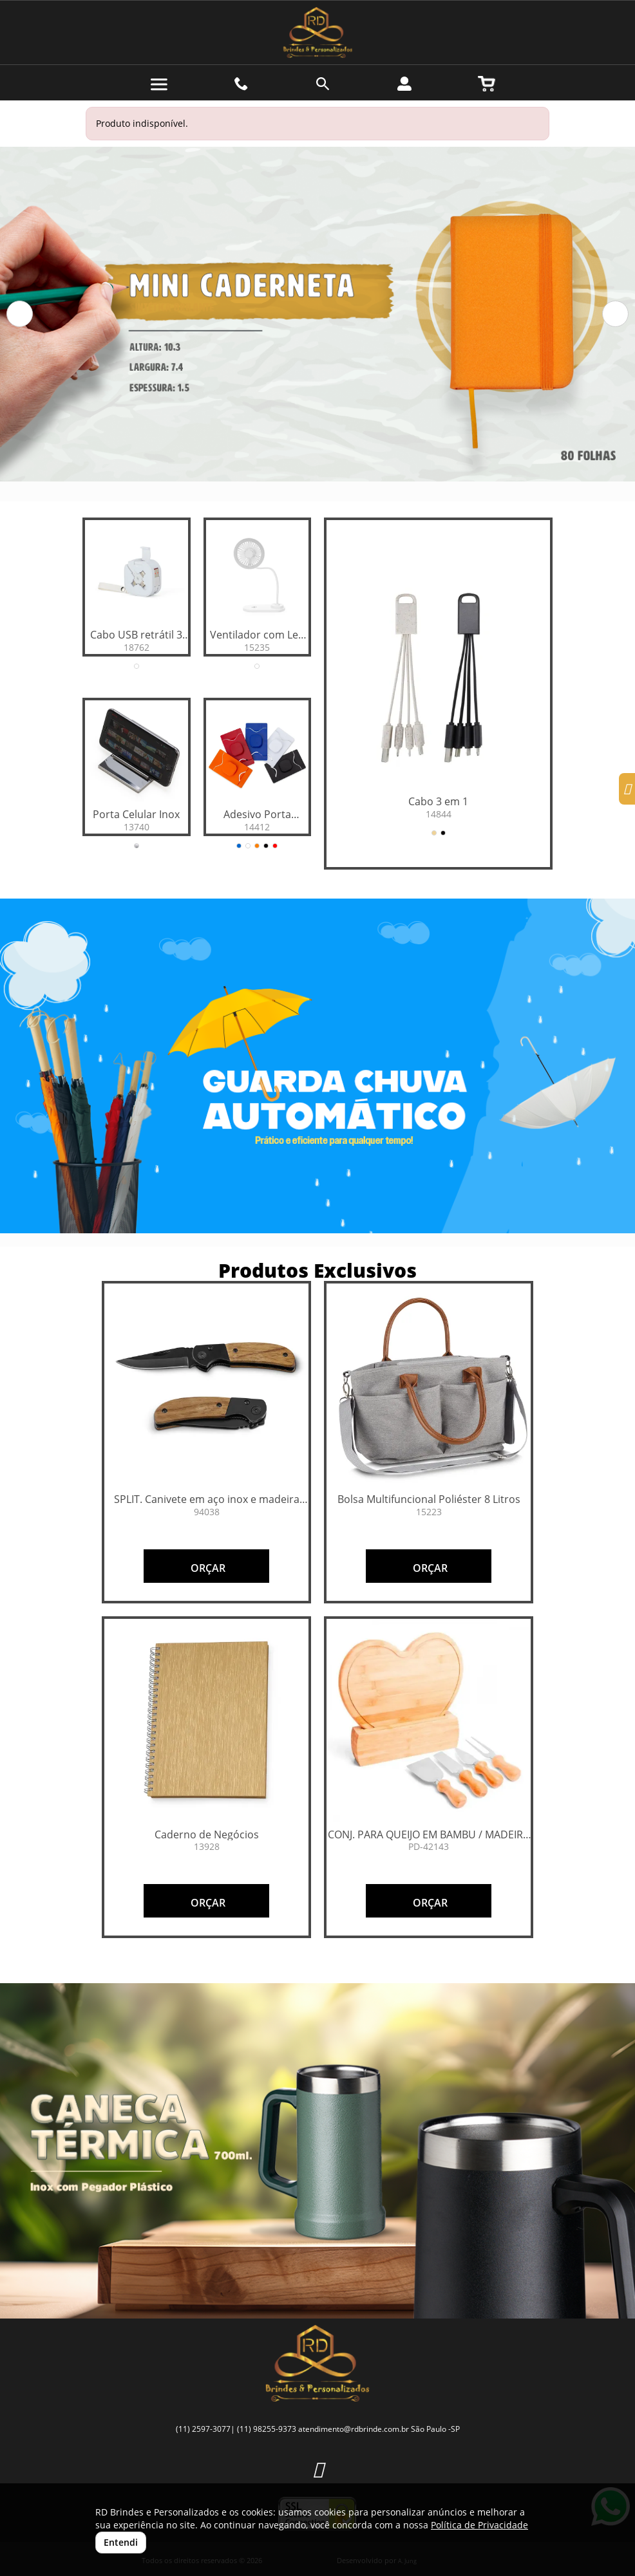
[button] (19, 314)
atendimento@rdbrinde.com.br (353, 2428)
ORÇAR (206, 1568)
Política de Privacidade (479, 2525)
